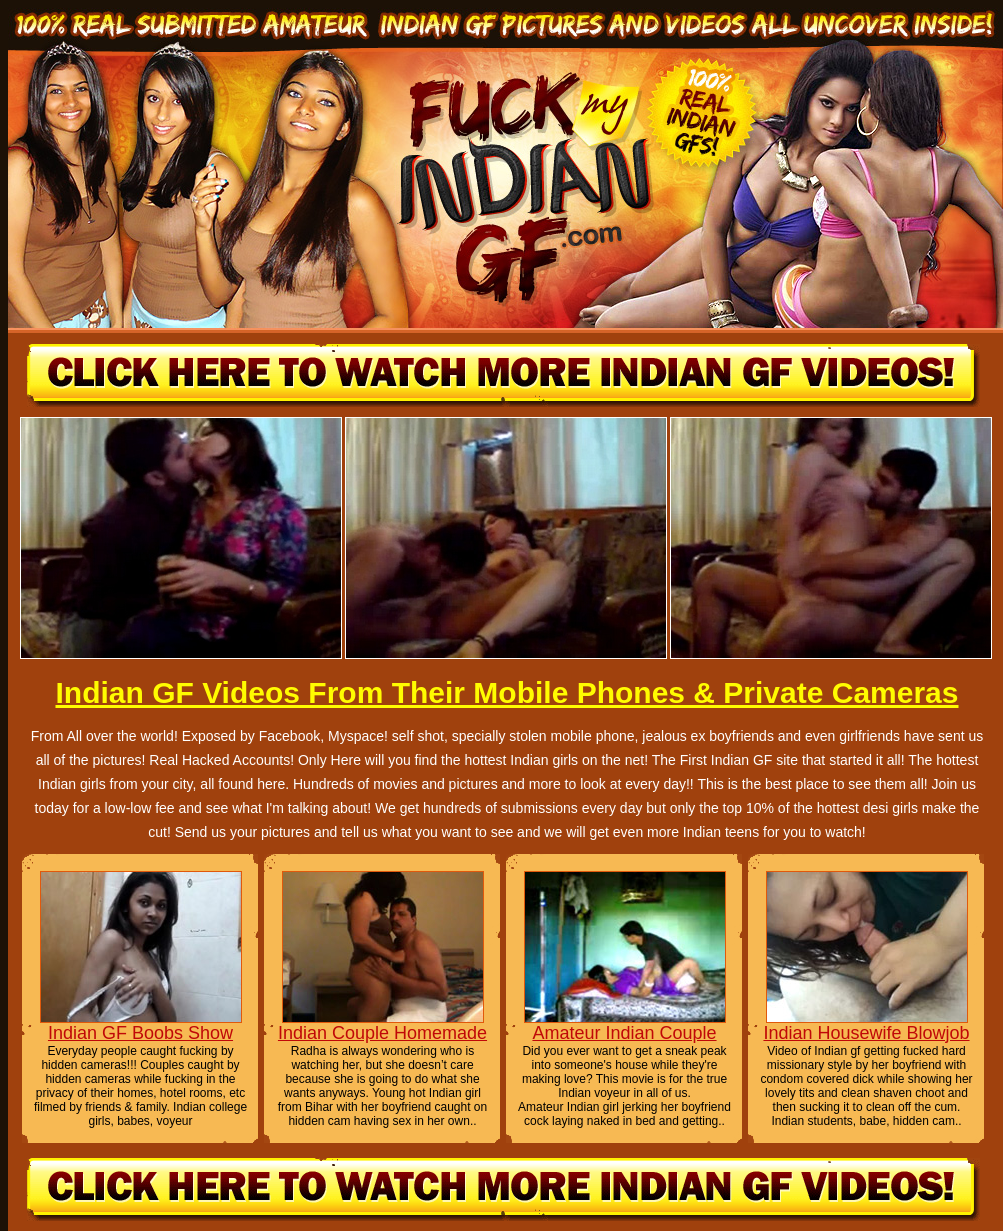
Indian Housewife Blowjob (866, 1033)
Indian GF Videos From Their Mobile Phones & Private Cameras (506, 692)
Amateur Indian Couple (624, 1033)
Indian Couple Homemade (382, 1033)
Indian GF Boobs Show (140, 1033)
